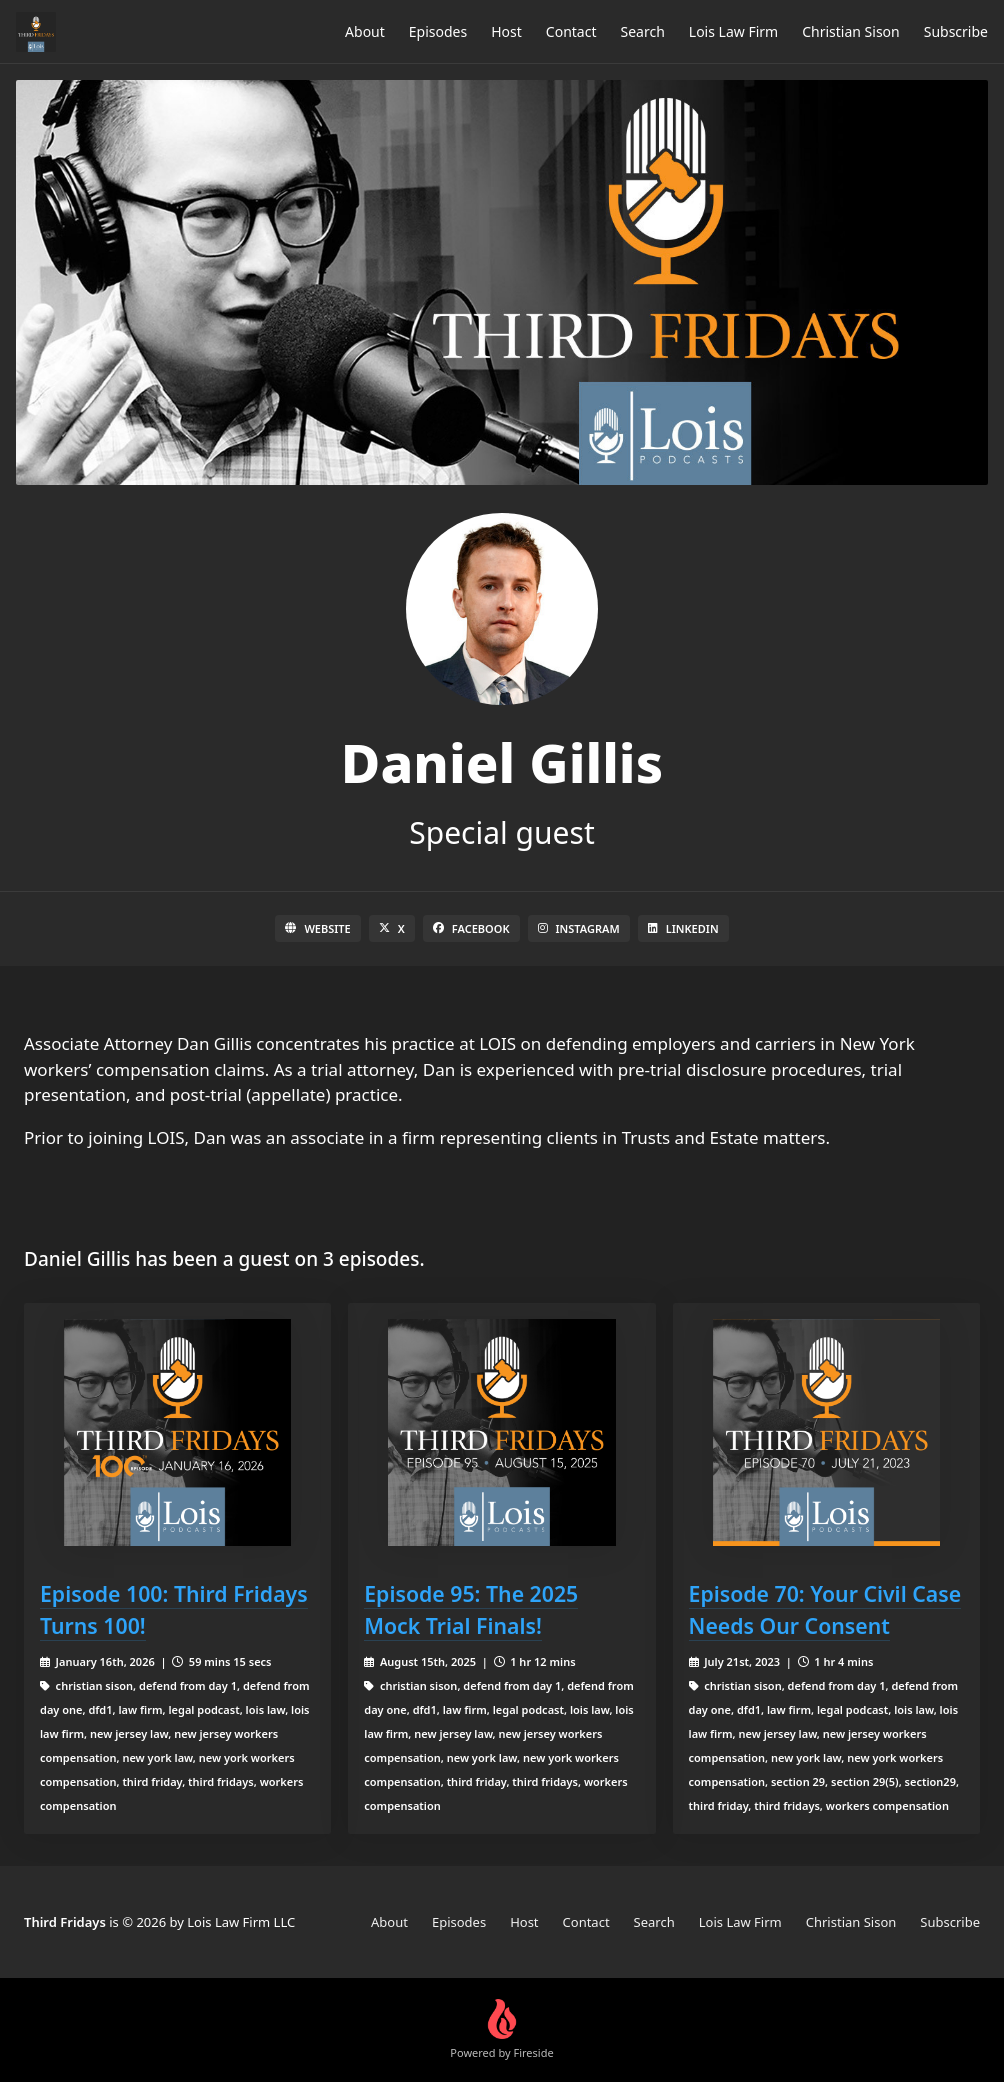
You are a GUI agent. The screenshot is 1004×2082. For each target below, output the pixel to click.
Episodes (438, 31)
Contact (571, 31)
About (365, 31)
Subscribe (956, 31)
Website (317, 928)
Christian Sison (851, 31)
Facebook (471, 928)
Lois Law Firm (733, 31)
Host (506, 31)
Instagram (579, 928)
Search (643, 31)
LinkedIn (683, 928)
